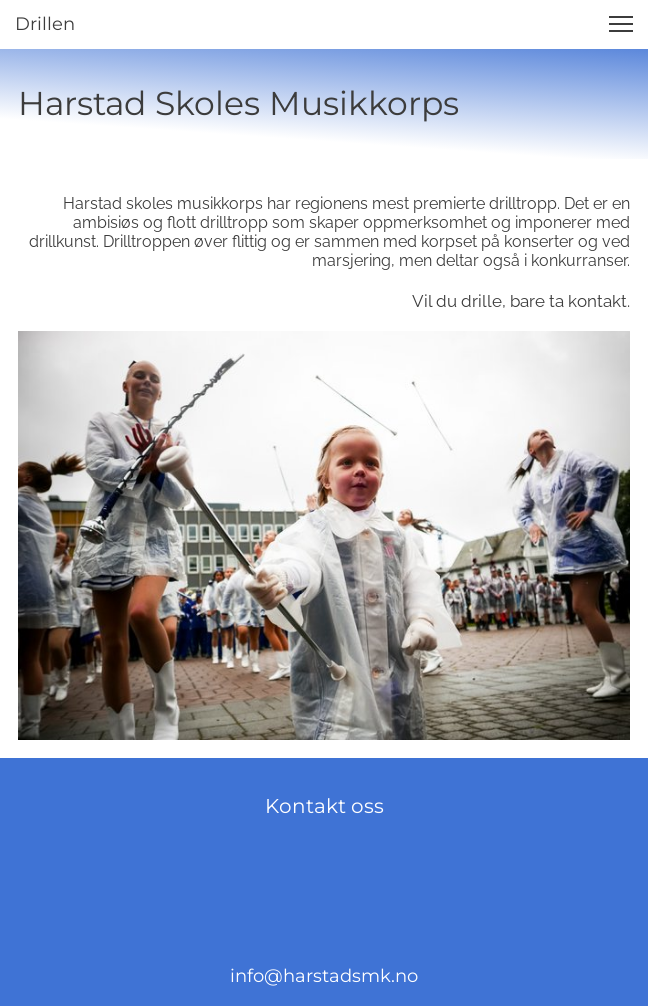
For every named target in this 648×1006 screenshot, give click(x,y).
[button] (621, 24)
